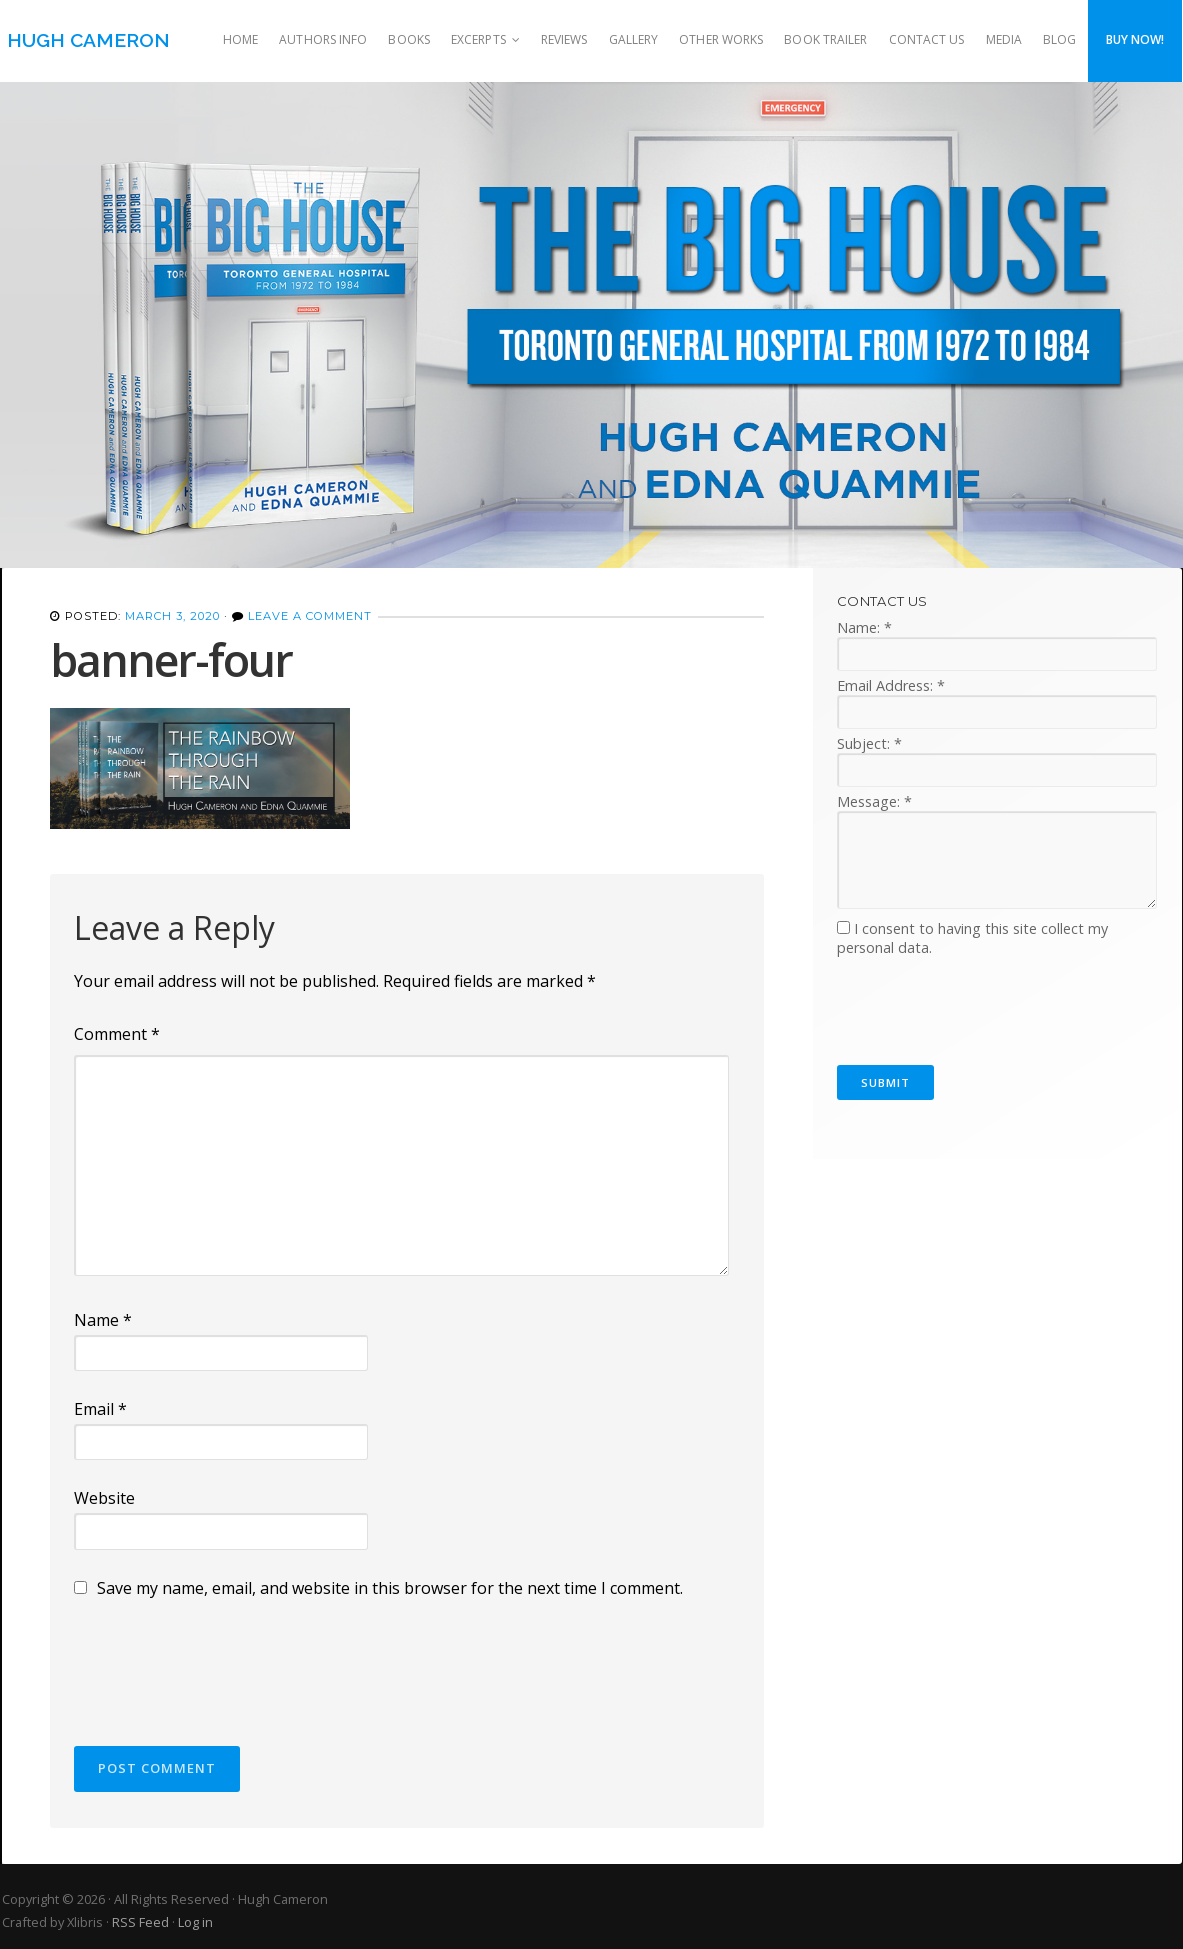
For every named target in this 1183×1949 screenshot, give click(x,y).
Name (103, 1320)
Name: (864, 627)
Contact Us (927, 39)
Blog (1059, 39)
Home (240, 39)
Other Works (721, 39)
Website (104, 1498)
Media (1004, 39)
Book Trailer (825, 39)
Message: (874, 801)
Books (409, 39)
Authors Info (323, 39)
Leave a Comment (310, 616)
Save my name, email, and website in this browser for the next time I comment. (390, 1588)
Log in (195, 1922)
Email (100, 1409)
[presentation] (226, 1663)
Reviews (564, 39)
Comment (117, 1034)
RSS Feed (140, 1922)
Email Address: (891, 685)
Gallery (634, 39)
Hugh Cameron (88, 40)
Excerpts (478, 39)
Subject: (869, 743)
